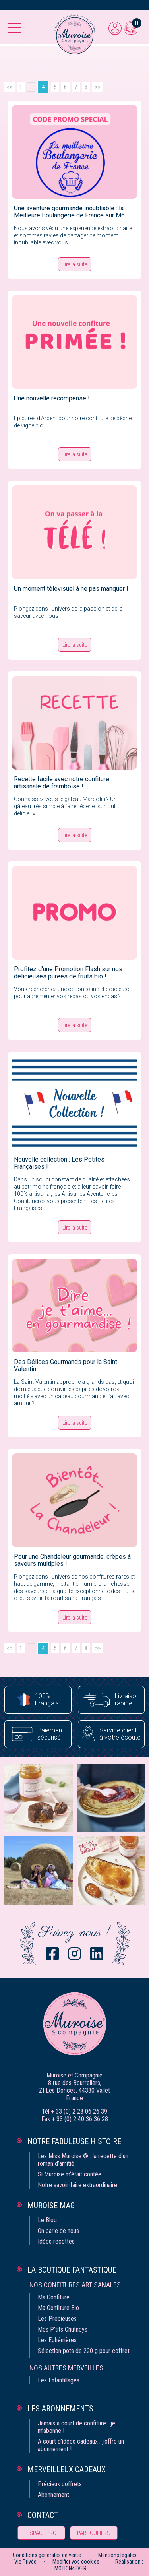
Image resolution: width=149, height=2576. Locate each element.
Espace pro (41, 2533)
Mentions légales (117, 2555)
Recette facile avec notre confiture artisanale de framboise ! (61, 782)
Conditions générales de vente (47, 2555)
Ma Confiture (54, 2297)
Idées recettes (56, 2241)
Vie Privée (25, 2562)
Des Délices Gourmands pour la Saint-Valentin (67, 1365)
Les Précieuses (57, 2318)
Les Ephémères (57, 2340)
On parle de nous (58, 2231)
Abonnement (53, 2494)
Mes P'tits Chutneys (62, 2329)
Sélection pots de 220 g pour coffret (84, 2351)
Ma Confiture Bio (58, 2308)
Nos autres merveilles (66, 2368)
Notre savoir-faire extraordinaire (77, 2185)
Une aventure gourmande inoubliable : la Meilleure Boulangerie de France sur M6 (69, 211)
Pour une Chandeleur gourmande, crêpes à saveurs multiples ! (72, 1560)
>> (98, 87)
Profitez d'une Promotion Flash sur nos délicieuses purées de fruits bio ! (68, 972)
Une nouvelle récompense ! (52, 398)
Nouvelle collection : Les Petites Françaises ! (59, 1163)
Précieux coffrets (60, 2484)
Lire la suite (74, 264)
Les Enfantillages (58, 2380)
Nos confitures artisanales (75, 2285)
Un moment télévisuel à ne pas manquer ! (71, 588)
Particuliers (93, 2533)
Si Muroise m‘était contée (69, 2174)
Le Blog (47, 2220)
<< (9, 87)
